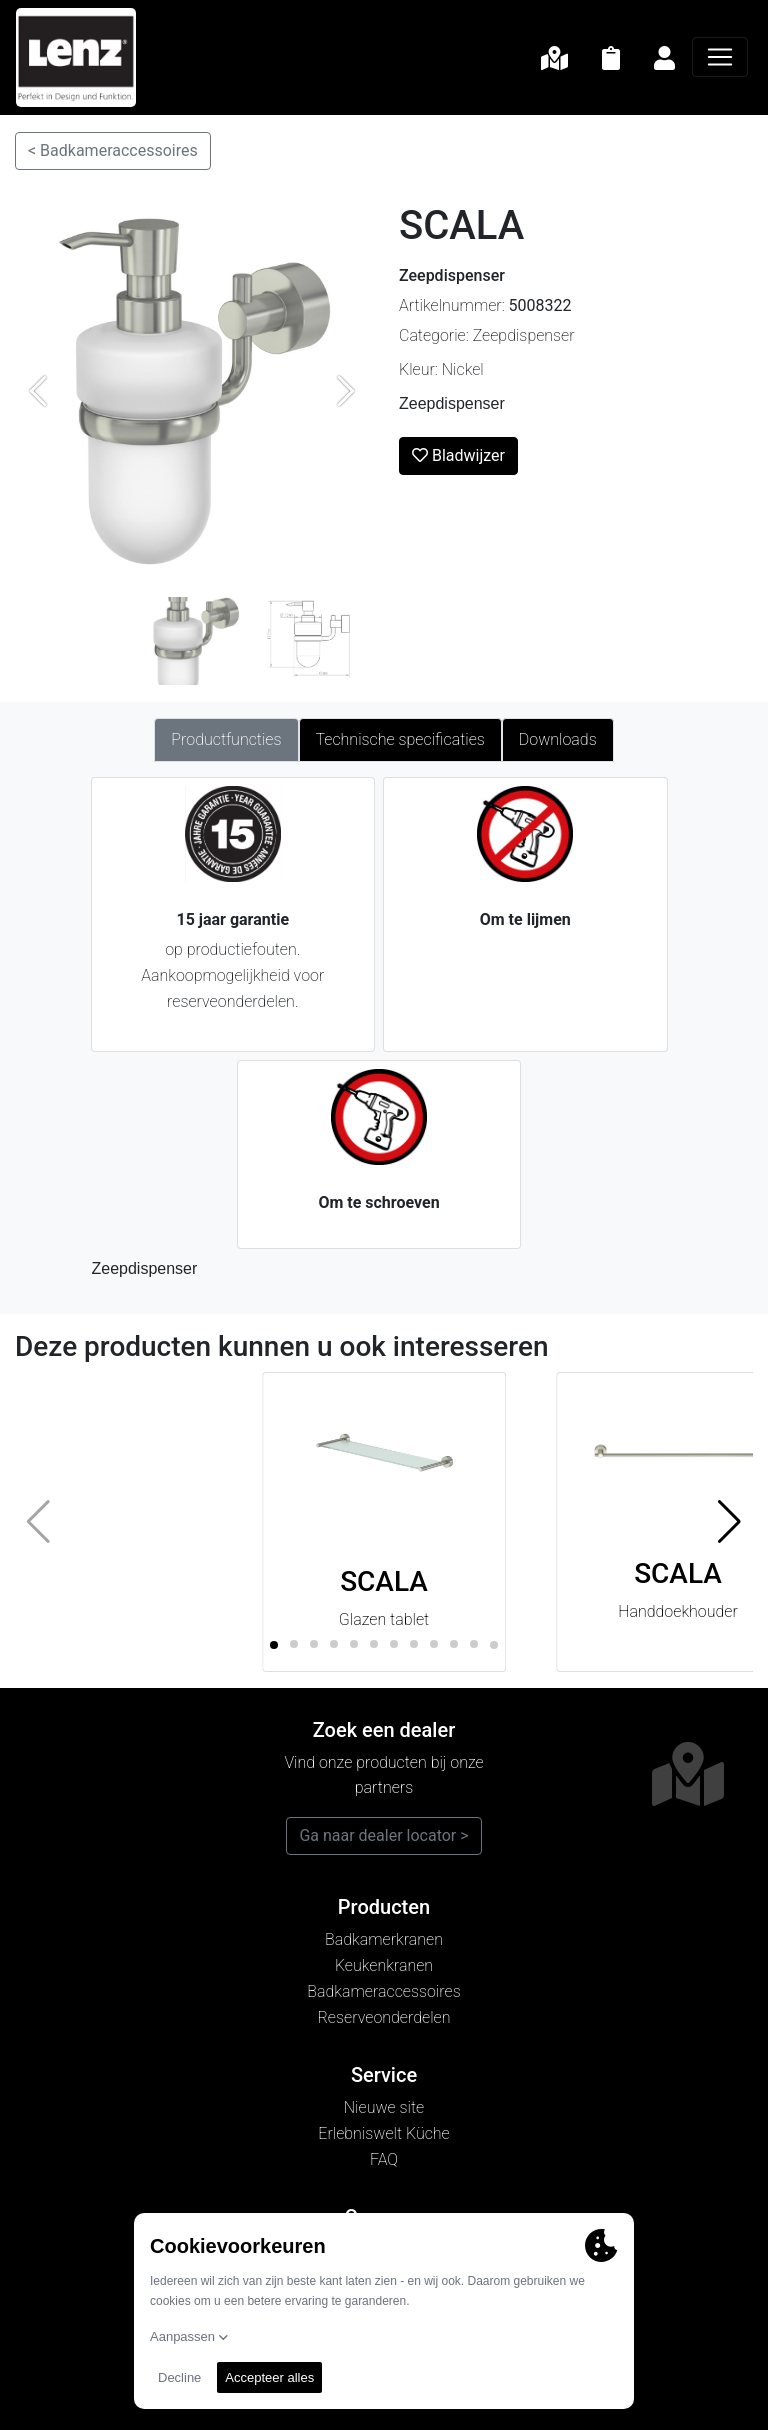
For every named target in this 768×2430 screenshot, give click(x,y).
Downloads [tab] (558, 739)
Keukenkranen (384, 1965)
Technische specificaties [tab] (400, 739)
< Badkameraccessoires (113, 150)
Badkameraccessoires (383, 1991)
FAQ (384, 2159)
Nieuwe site (384, 2107)
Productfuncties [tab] (226, 739)
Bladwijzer (458, 455)
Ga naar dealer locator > (383, 1835)
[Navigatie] (720, 57)
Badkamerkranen (384, 1939)
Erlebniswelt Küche (383, 2133)
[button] (729, 1522)
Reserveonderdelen (384, 2017)
